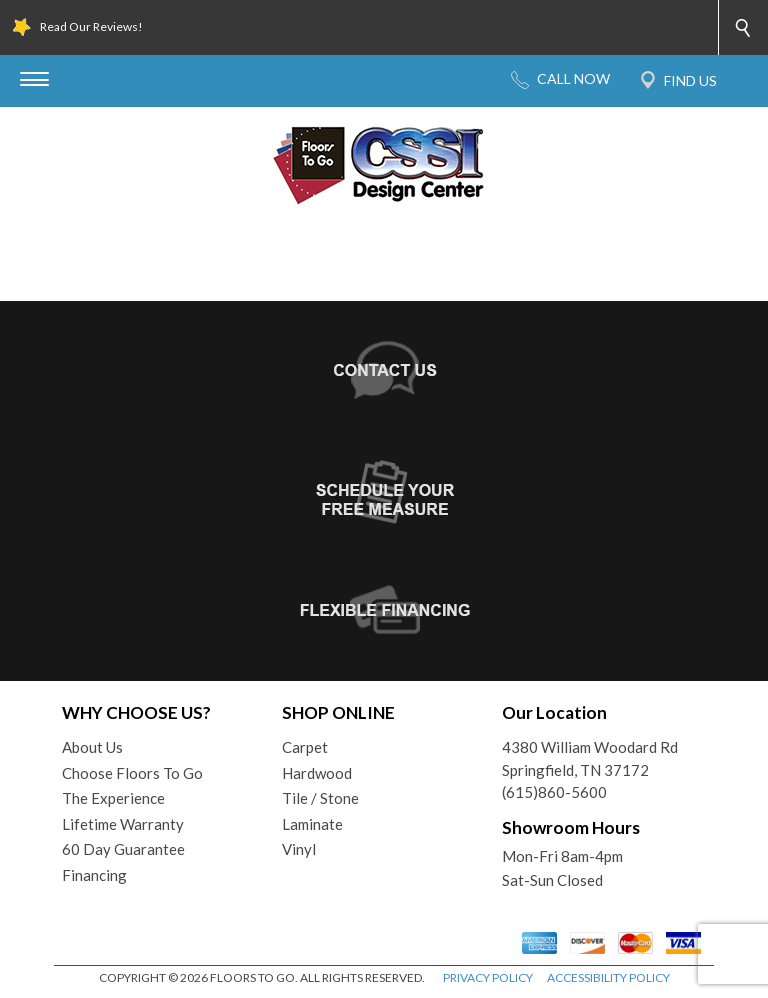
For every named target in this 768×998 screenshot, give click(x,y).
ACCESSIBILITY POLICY (608, 977)
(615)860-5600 (554, 792)
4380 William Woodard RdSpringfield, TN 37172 (590, 758)
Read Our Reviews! (91, 26)
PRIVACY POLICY (488, 977)
